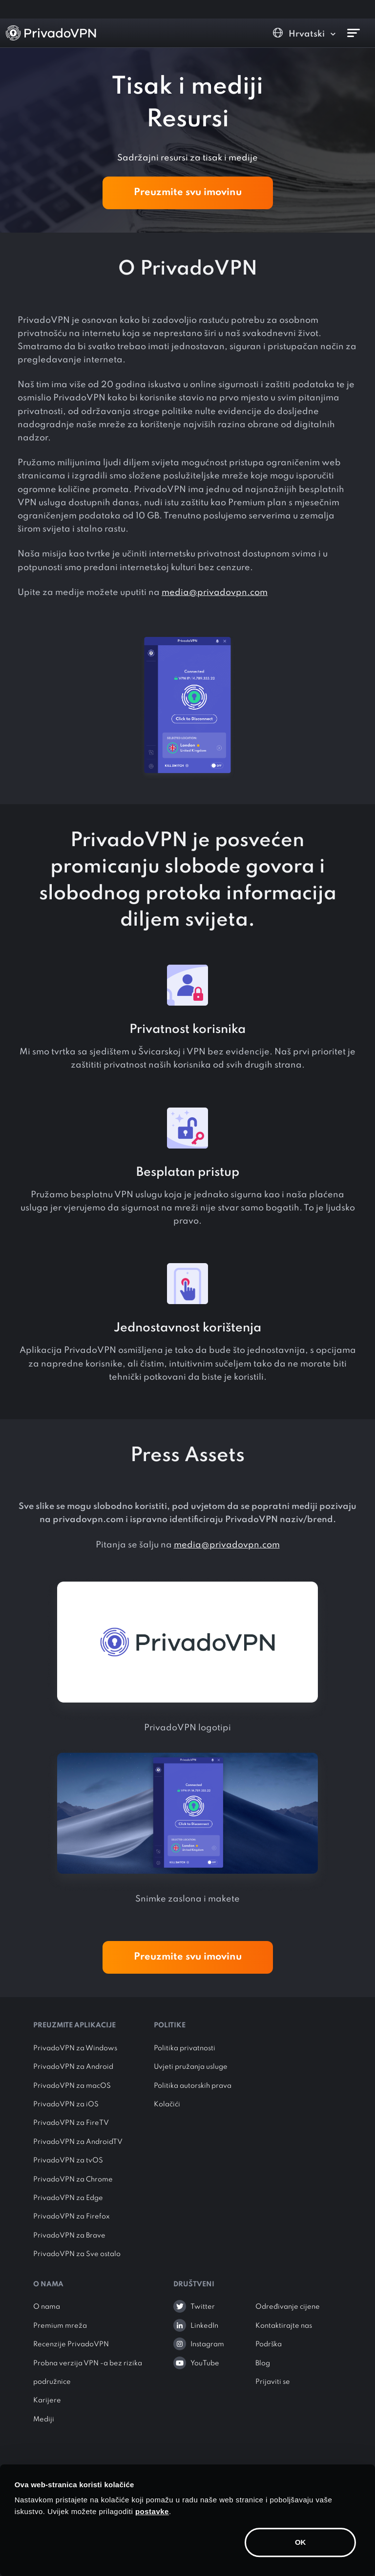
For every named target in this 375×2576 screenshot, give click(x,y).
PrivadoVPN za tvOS (68, 2160)
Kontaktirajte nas (283, 2325)
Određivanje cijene (287, 2306)
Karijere (47, 2400)
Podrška (268, 2344)
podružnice (52, 2381)
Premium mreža (60, 2325)
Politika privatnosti (184, 2048)
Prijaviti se (272, 2381)
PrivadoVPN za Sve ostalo (77, 2254)
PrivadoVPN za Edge (68, 2198)
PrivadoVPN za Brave (69, 2235)
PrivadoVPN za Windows (75, 2048)
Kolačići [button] (167, 2104)
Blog (262, 2363)
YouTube (204, 2363)
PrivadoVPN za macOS (72, 2085)
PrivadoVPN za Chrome (73, 2179)
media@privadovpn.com (215, 592)
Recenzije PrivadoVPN (71, 2344)
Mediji (43, 2419)
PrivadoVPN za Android (73, 2066)
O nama (46, 2306)
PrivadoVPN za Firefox (71, 2216)
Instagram (207, 2344)
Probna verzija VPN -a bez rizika (87, 2363)
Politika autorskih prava (192, 2085)
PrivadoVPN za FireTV (71, 2123)
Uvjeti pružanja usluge (191, 2066)
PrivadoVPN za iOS (66, 2104)
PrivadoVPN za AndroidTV (78, 2142)
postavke (152, 2511)
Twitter (202, 2306)
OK (300, 2542)
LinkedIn (204, 2325)
